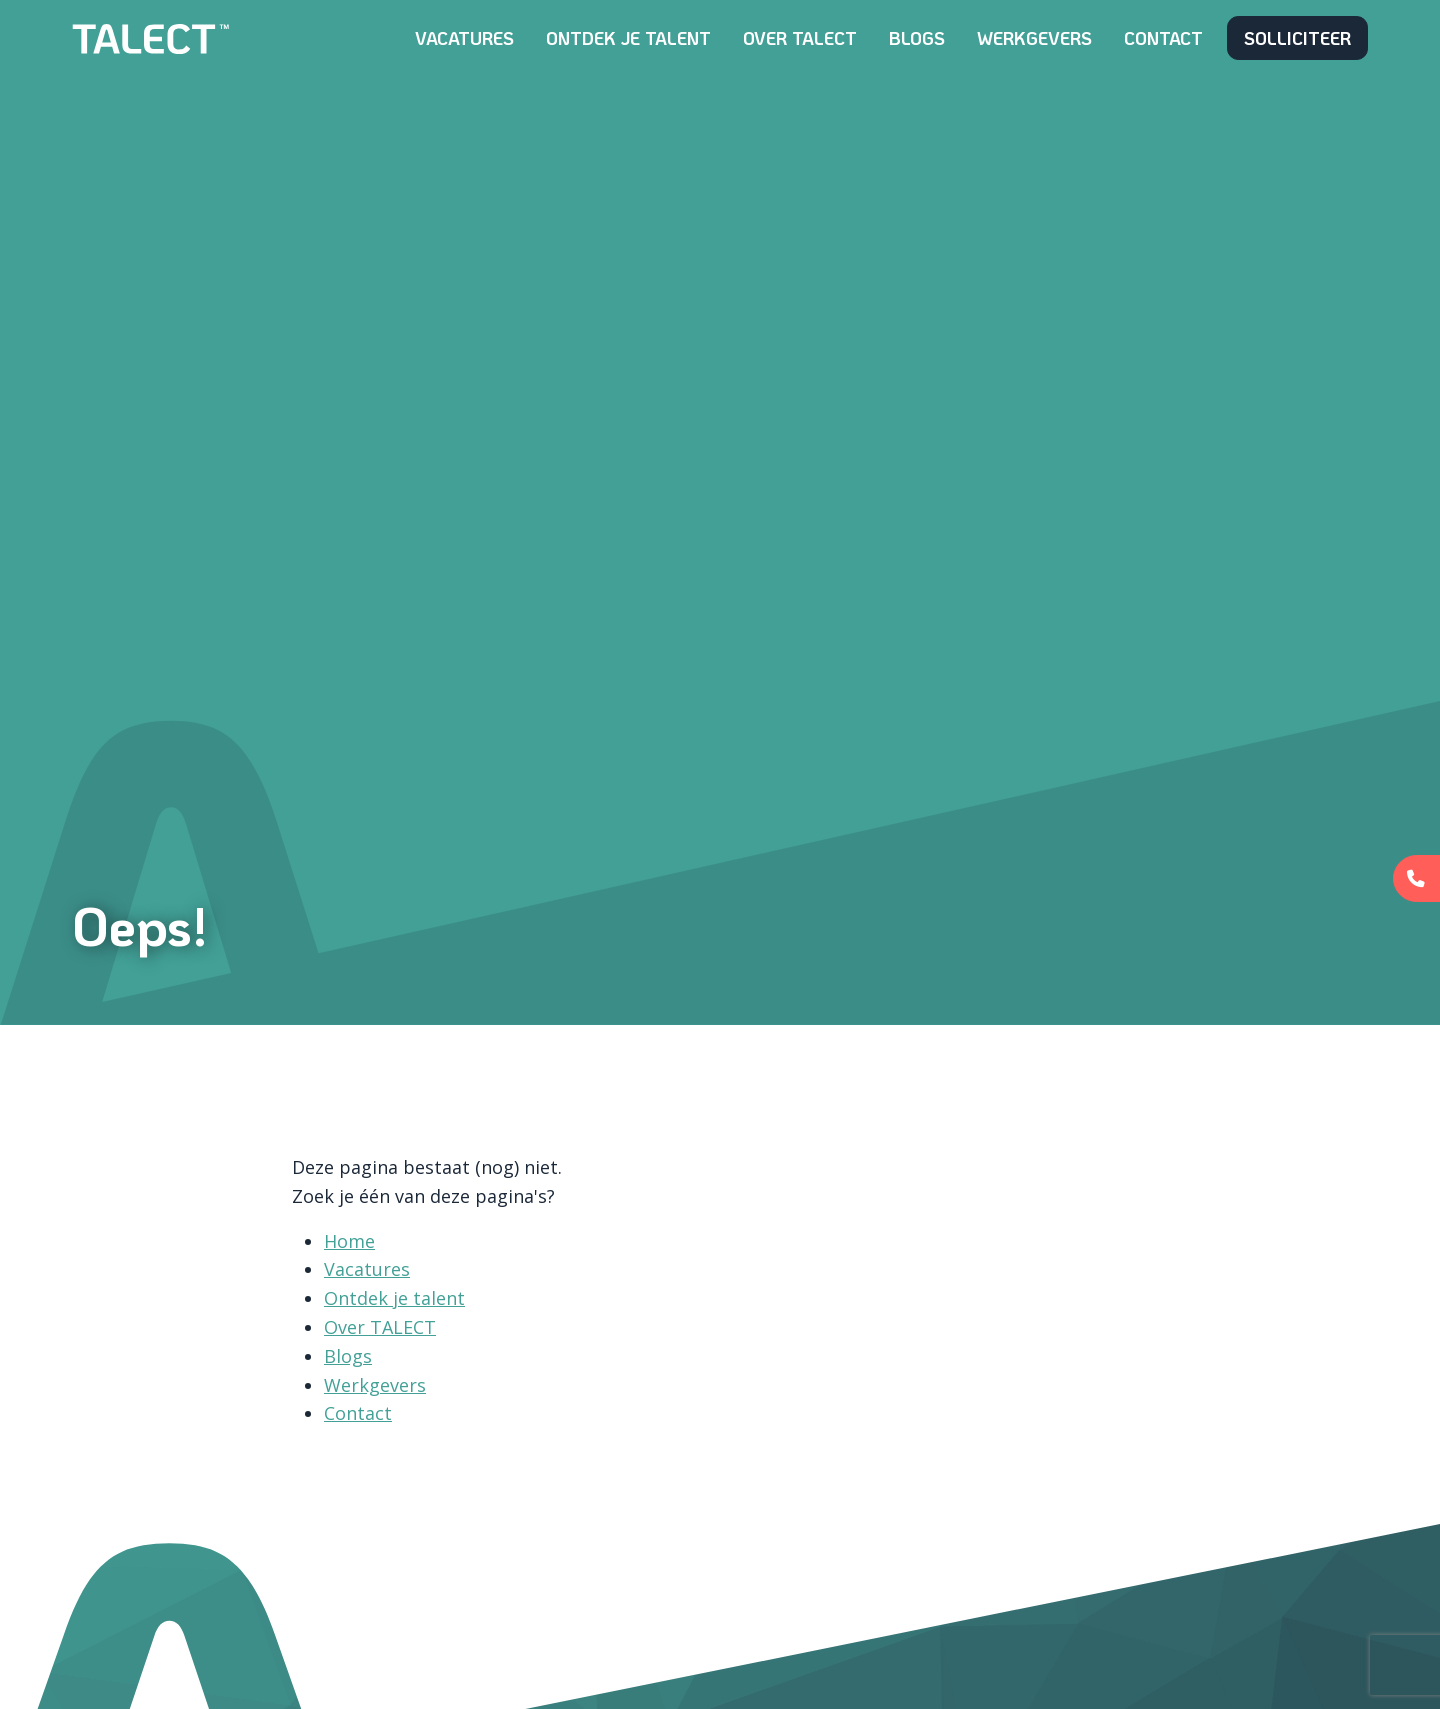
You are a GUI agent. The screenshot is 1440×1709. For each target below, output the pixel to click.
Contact (1163, 38)
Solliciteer (1297, 38)
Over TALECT (800, 38)
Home (349, 1241)
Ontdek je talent (628, 38)
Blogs (917, 38)
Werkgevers (1034, 38)
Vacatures (464, 38)
